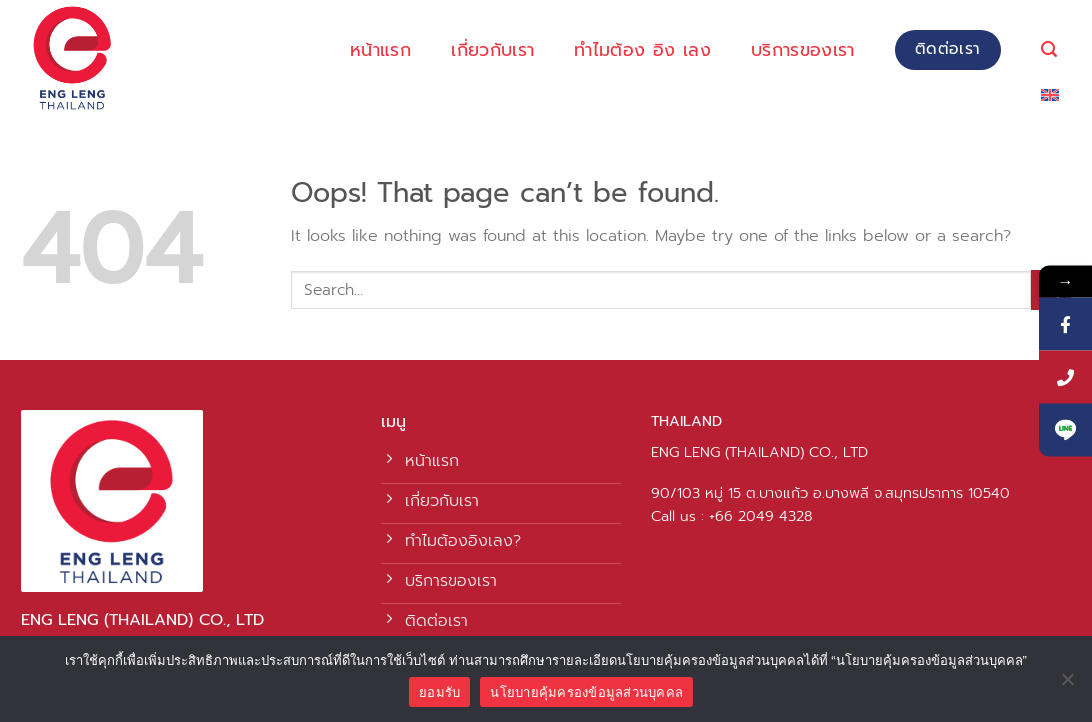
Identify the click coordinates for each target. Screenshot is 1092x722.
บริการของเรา (803, 50)
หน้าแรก (380, 50)
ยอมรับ (439, 692)
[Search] (1049, 49)
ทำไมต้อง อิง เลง (642, 50)
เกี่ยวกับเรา (492, 50)
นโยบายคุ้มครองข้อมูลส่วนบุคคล (586, 692)
